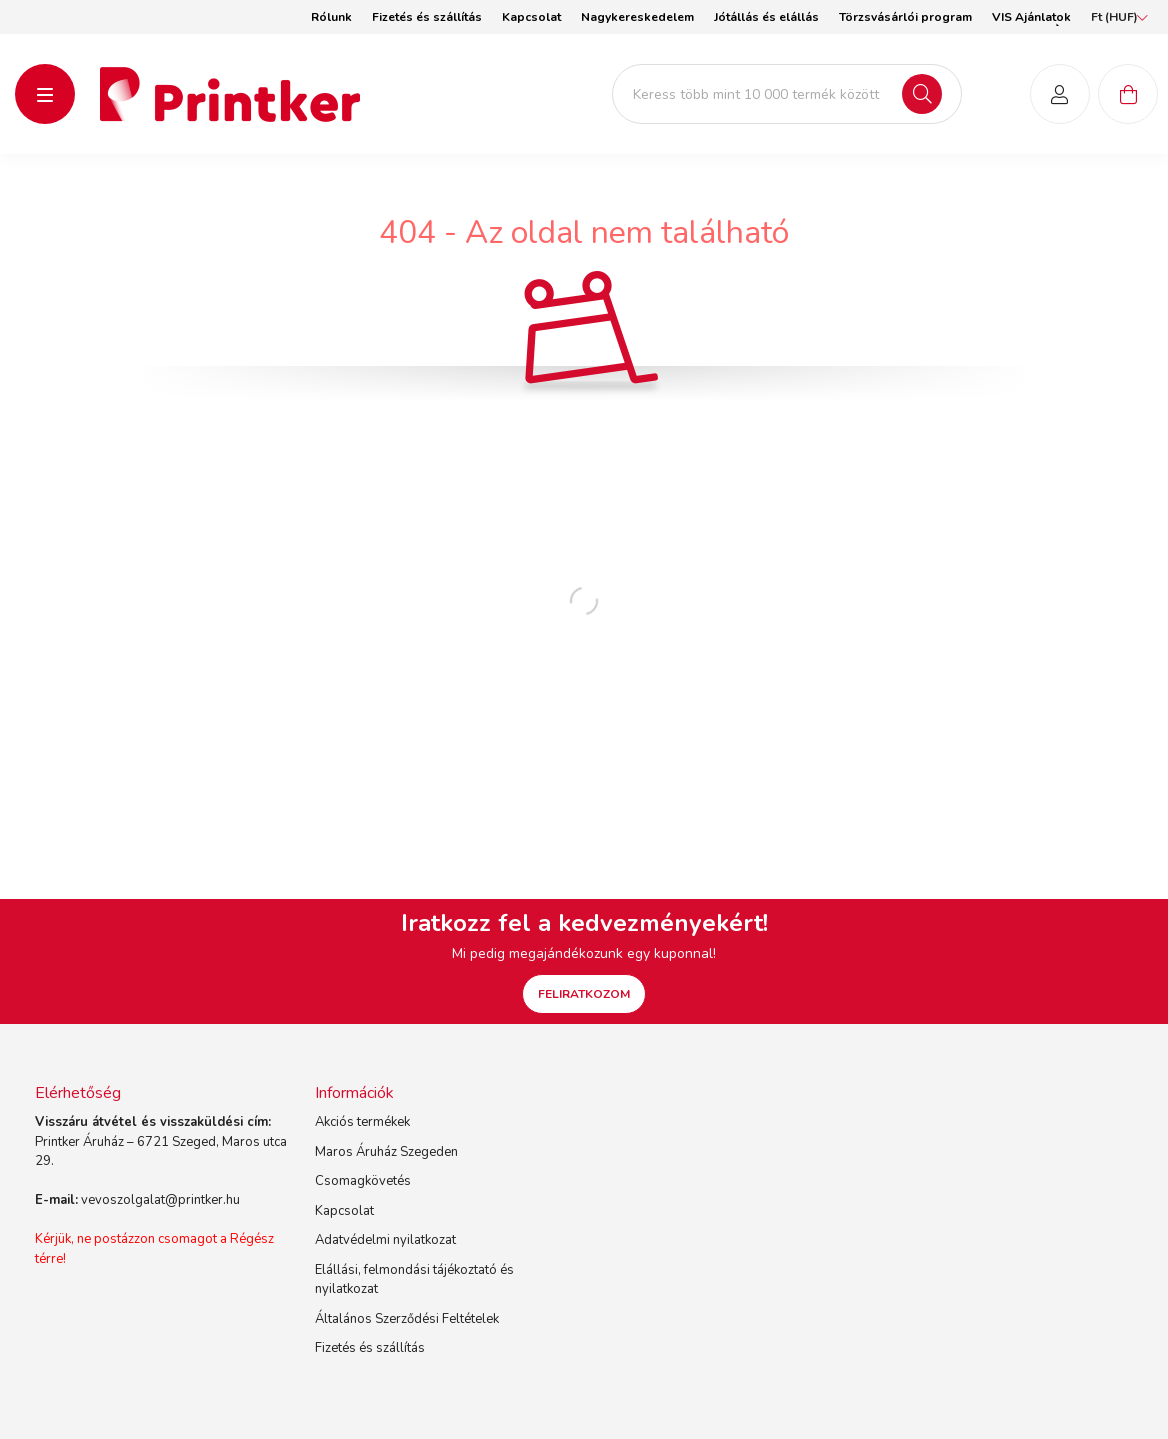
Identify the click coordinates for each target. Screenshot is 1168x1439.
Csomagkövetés (363, 1181)
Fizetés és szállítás (427, 17)
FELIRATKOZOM (584, 994)
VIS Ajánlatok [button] (1031, 17)
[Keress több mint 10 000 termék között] (787, 94)
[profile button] (1060, 94)
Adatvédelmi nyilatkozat (385, 1240)
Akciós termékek (362, 1122)
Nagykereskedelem (637, 17)
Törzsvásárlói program (905, 17)
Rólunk (331, 17)
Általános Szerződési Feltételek (407, 1319)
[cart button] (1128, 94)
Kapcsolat (531, 17)
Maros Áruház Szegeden (386, 1152)
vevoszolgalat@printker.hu (160, 1200)
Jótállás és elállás (766, 17)
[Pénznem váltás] (1114, 17)
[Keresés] (922, 94)
